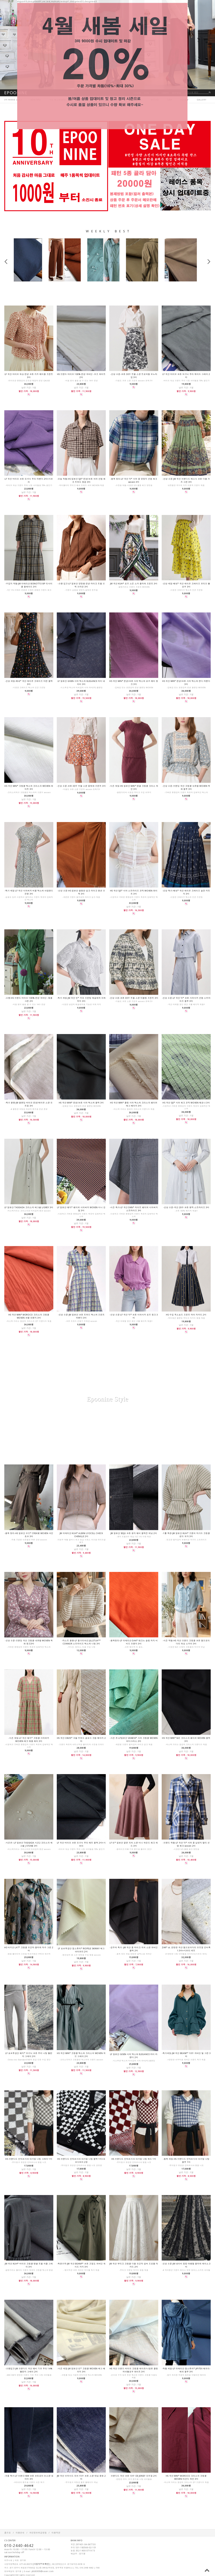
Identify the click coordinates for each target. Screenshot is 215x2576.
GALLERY (201, 99)
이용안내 (20, 2532)
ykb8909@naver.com (42, 2571)
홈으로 (7, 2532)
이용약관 (56, 2532)
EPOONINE (16, 92)
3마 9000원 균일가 (13, 99)
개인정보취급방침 (38, 2532)
